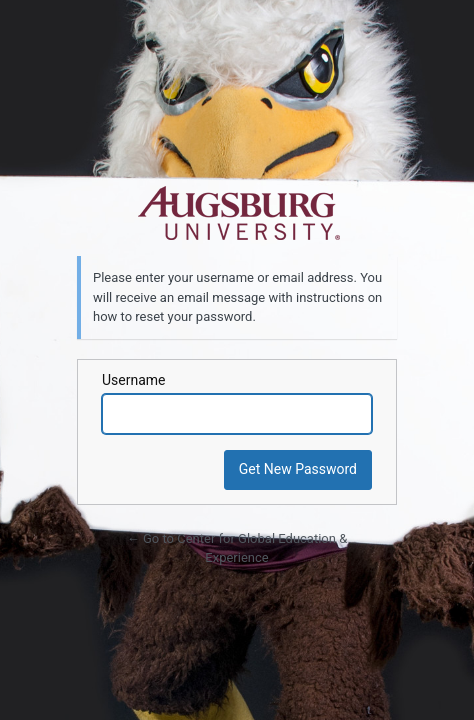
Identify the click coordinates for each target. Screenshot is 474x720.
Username (134, 380)
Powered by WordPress (237, 214)
